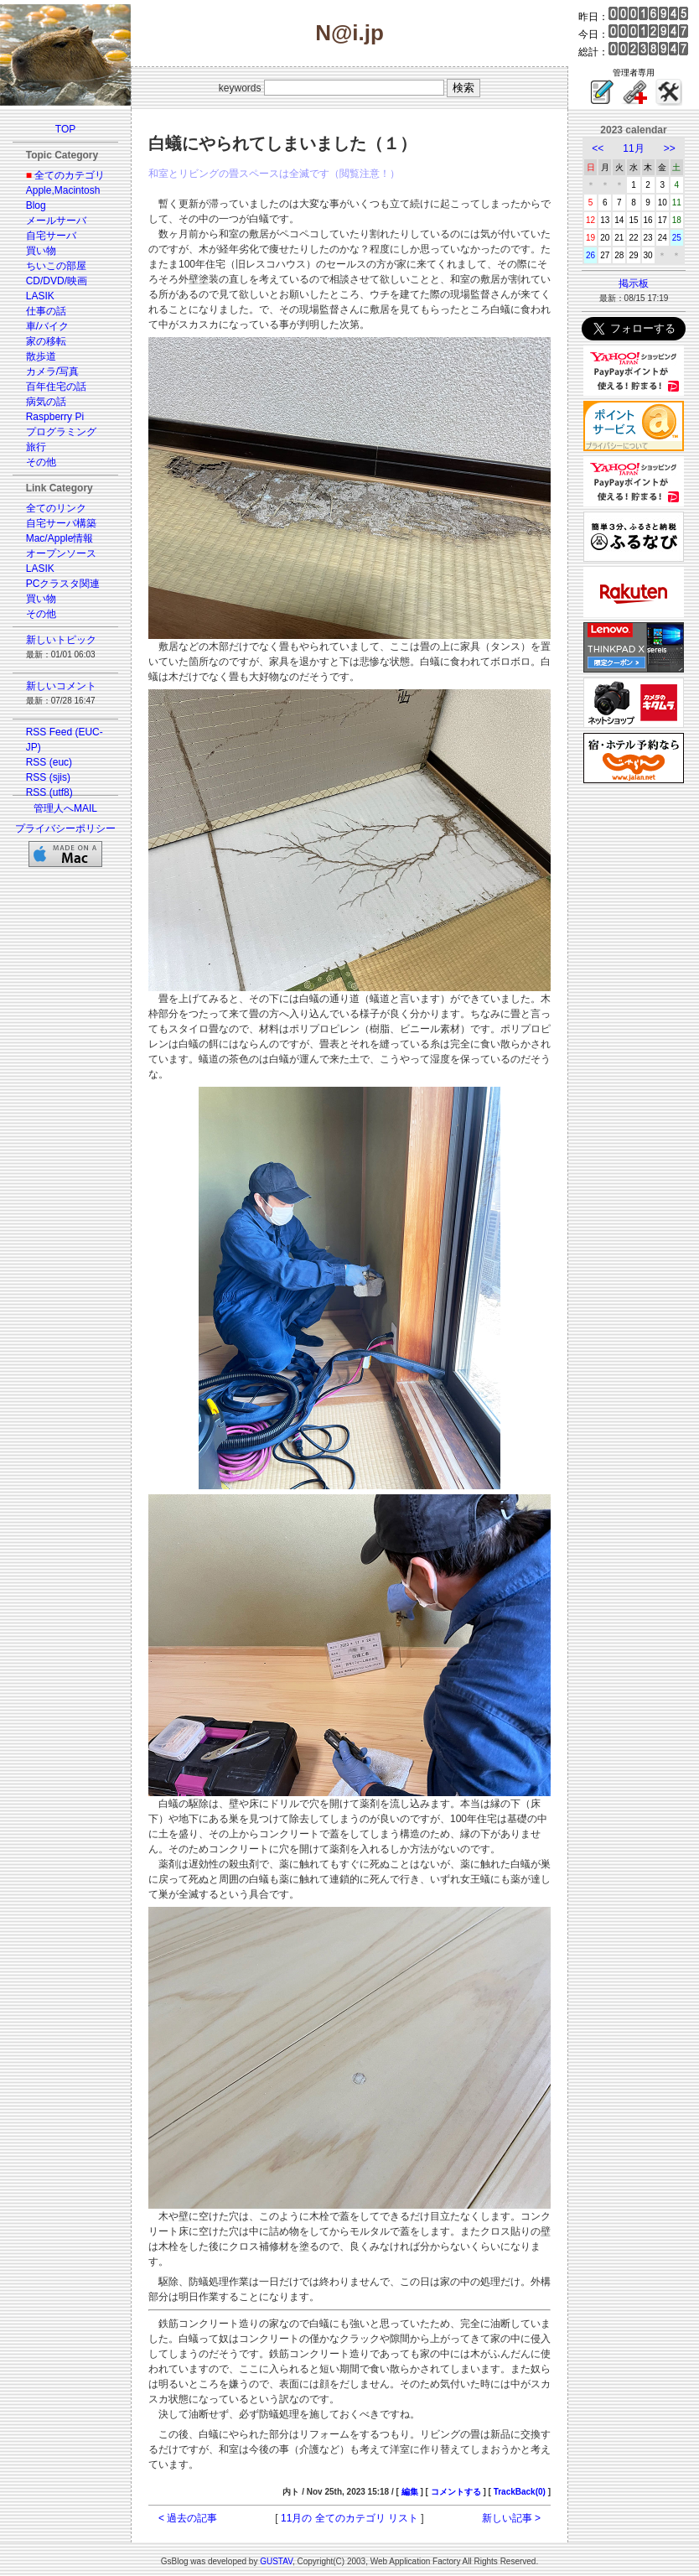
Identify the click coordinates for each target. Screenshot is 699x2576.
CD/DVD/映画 (56, 281)
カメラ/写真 (52, 371)
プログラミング (61, 432)
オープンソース (61, 553)
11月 (633, 148)
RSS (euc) (49, 762)
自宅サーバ (51, 236)
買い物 (41, 251)
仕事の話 (46, 311)
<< (597, 148)
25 (676, 237)
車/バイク (47, 326)
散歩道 (41, 356)
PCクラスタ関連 (63, 583)
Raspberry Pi (55, 417)
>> (670, 148)
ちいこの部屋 (56, 266)
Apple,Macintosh (63, 190)
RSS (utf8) (49, 792)
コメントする (456, 2491)
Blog (36, 205)
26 (590, 255)
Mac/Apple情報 (60, 538)
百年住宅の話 (56, 386)
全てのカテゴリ (69, 175)
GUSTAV (276, 2561)
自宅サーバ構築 (61, 523)
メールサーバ (56, 220)
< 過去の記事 (187, 2518)
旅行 (36, 447)
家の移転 (46, 341)
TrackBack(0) (520, 2491)
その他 (41, 462)
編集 (409, 2491)
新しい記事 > (511, 2518)
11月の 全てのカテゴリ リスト (349, 2518)
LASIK (40, 296)
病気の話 (46, 402)
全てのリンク (56, 508)
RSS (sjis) (48, 777)
